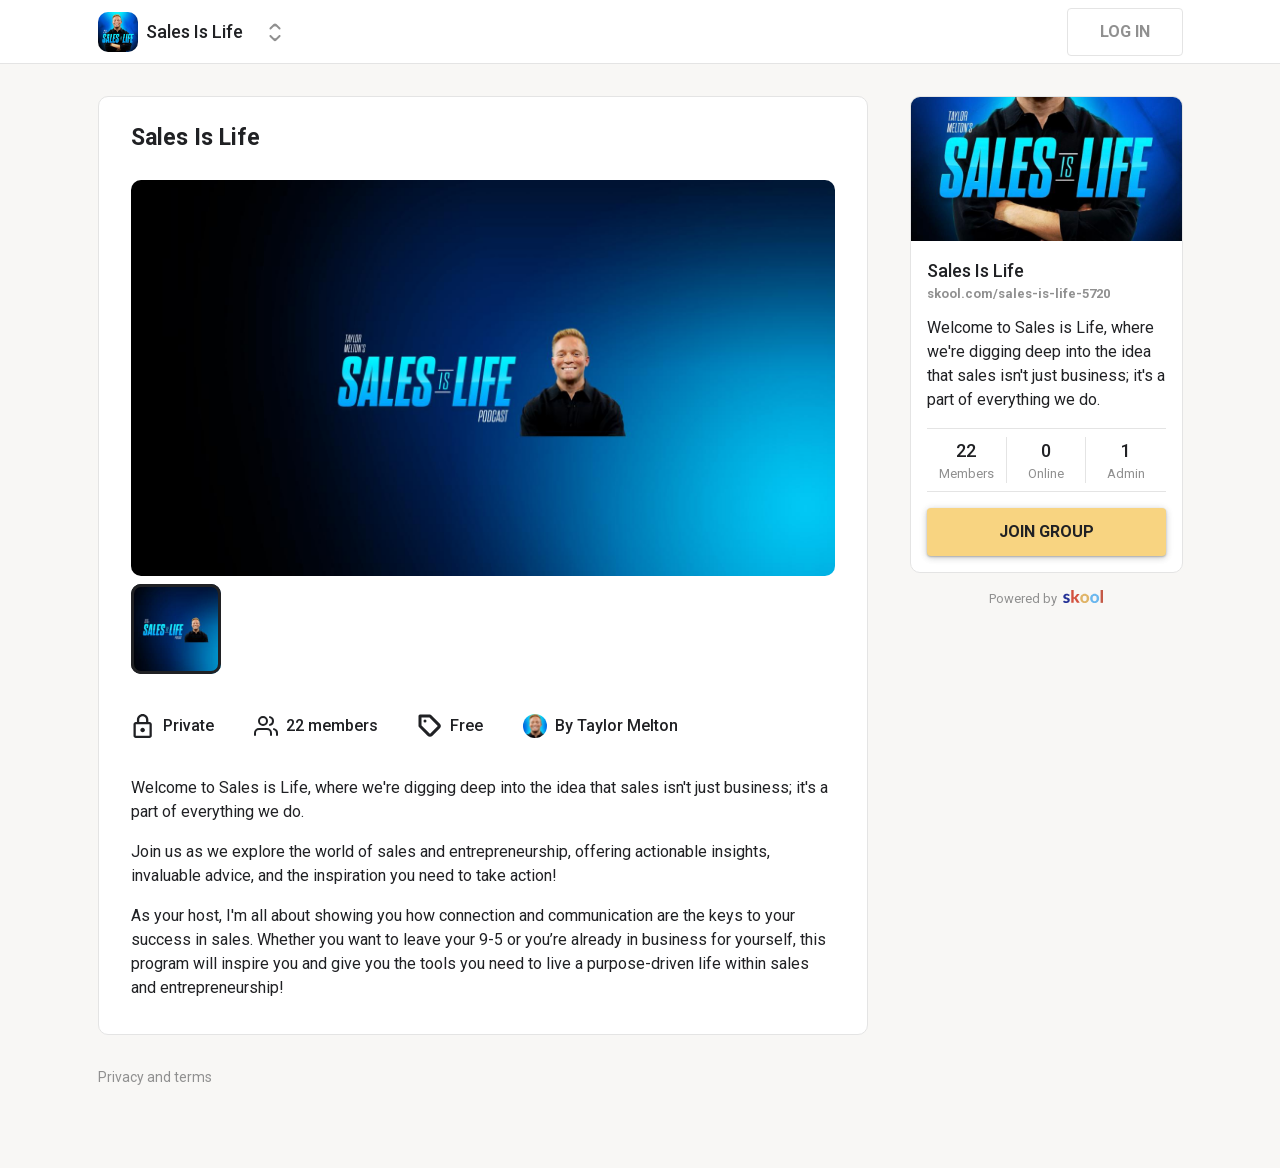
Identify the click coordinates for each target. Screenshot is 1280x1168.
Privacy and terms (155, 1077)
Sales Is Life (975, 270)
